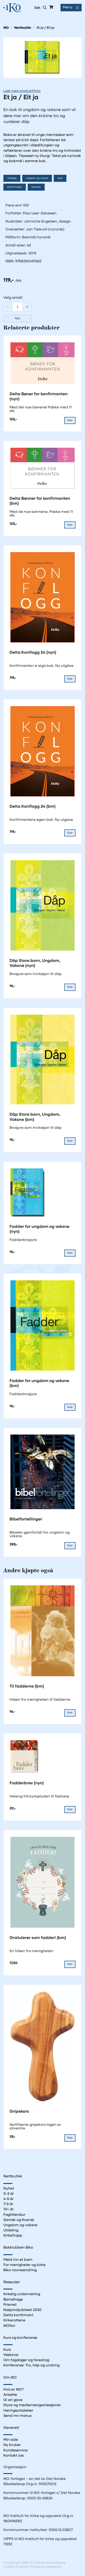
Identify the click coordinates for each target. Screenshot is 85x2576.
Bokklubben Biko (18, 2247)
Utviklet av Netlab (15, 2566)
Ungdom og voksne (37, 178)
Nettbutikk (22, 28)
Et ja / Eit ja (45, 28)
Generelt (11, 2428)
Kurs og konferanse (20, 2338)
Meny (68, 7)
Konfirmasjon (14, 187)
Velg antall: (13, 298)
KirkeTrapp (12, 2235)
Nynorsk (36, 187)
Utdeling (12, 178)
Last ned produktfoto (22, 91)
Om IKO (10, 2377)
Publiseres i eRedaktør (45, 2566)
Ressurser (11, 2282)
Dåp (60, 178)
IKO (6, 28)
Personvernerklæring (50, 2562)
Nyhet (8, 2188)
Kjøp (17, 318)
